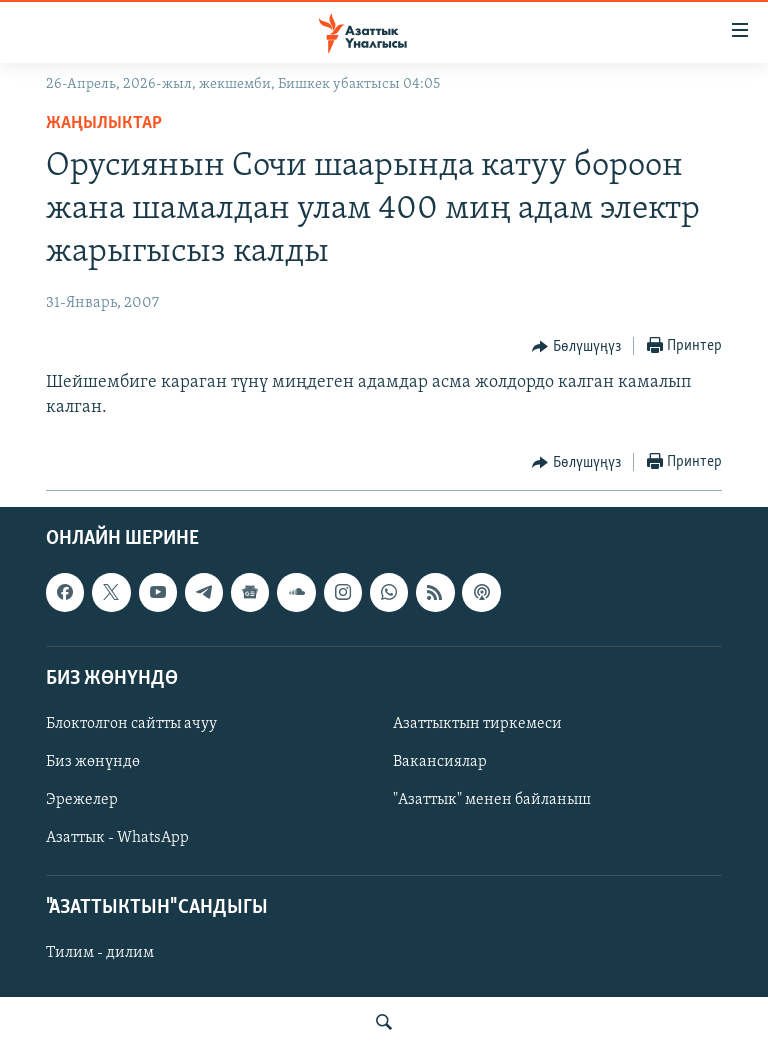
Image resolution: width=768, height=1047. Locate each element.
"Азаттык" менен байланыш (492, 800)
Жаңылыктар (104, 123)
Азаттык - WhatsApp (117, 839)
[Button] (576, 347)
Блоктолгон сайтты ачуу (131, 724)
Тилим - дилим (100, 954)
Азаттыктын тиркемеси (477, 724)
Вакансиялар (440, 762)
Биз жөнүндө (93, 762)
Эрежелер (82, 800)
